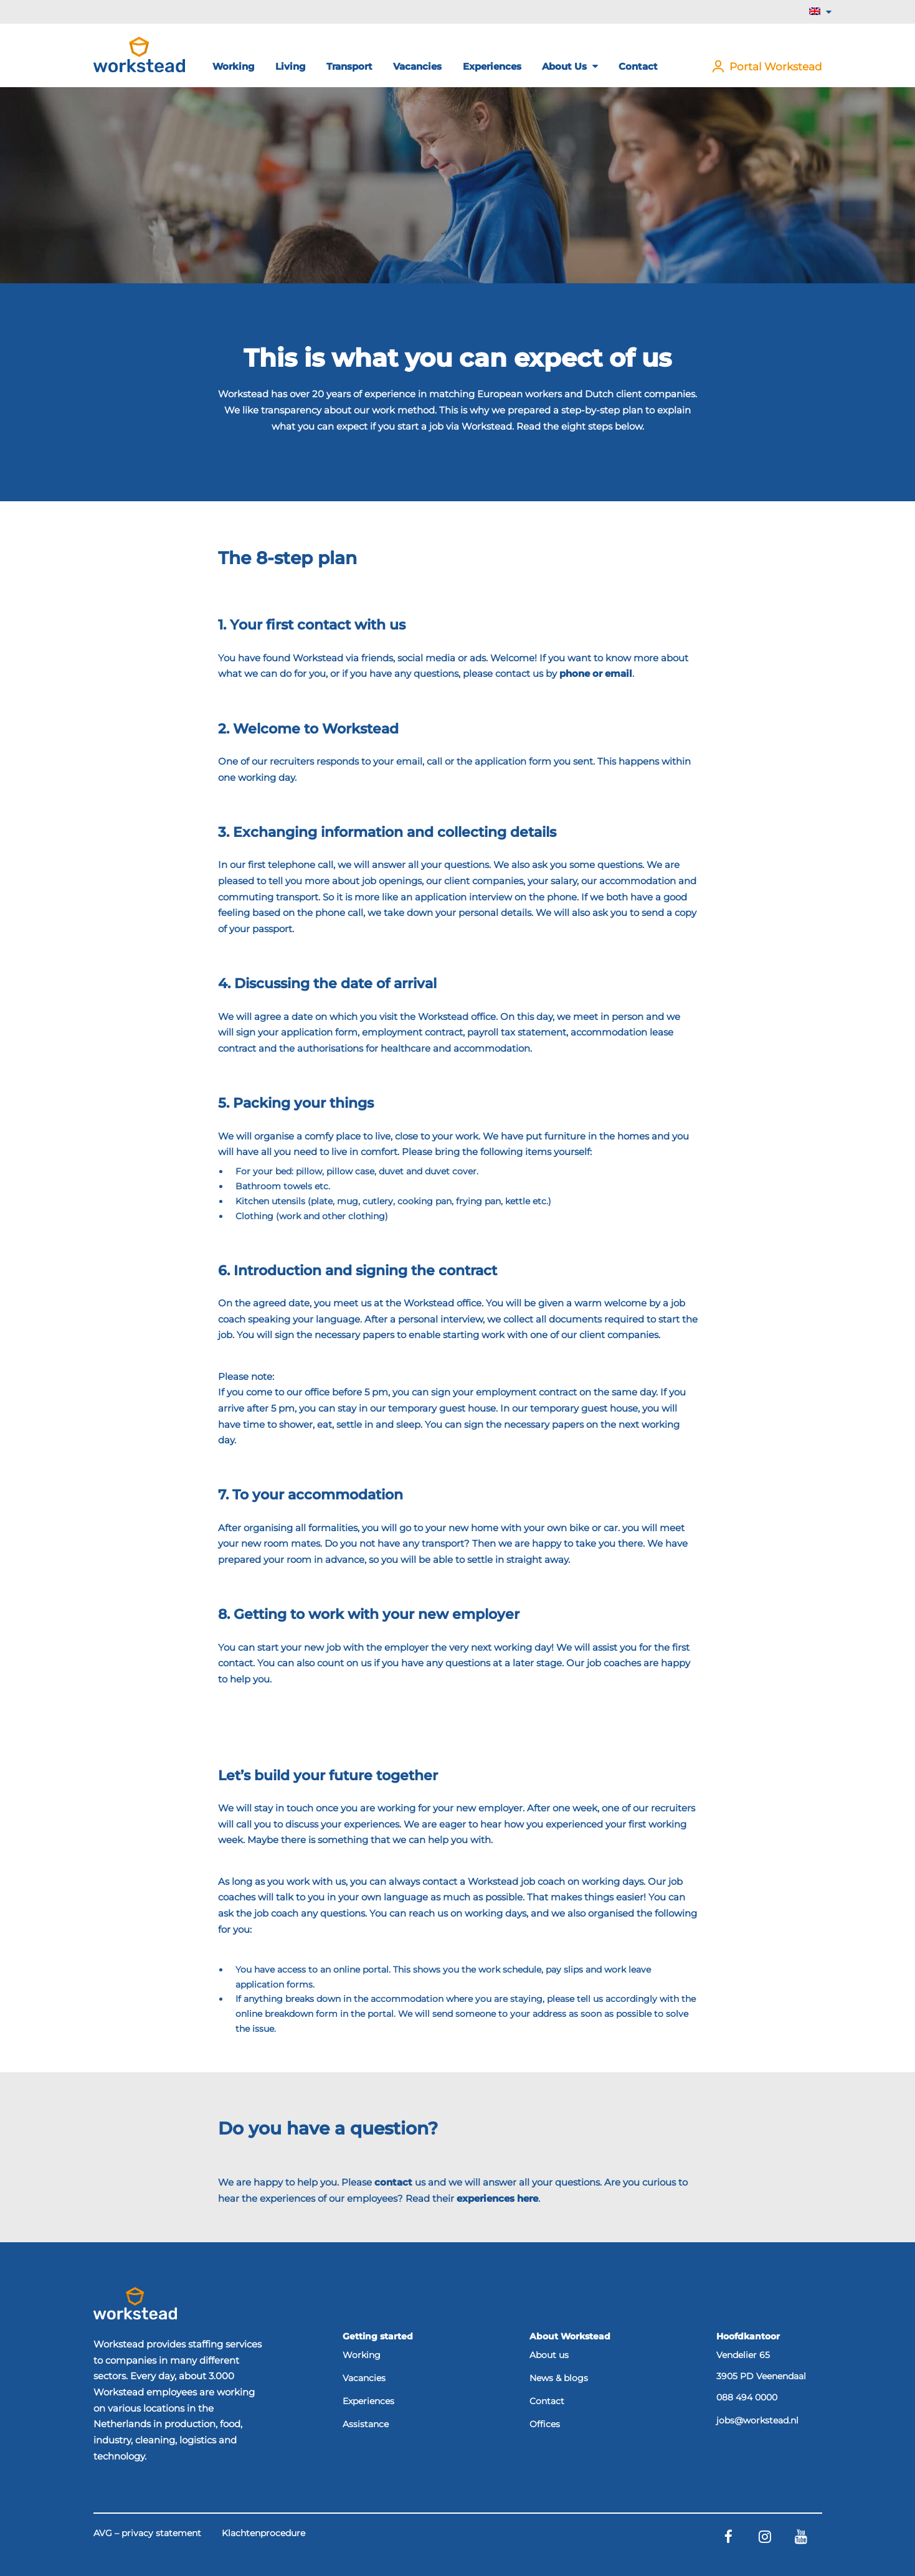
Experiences (492, 66)
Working (233, 66)
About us (570, 66)
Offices (544, 2425)
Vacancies (417, 66)
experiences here (497, 2198)
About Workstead (569, 2336)
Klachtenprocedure (263, 2534)
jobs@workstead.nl (757, 2421)
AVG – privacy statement (147, 2534)
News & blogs (558, 2379)
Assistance (366, 2425)
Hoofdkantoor (748, 2336)
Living (290, 66)
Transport (349, 66)
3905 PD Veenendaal (761, 2376)
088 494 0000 (746, 2398)
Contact (638, 66)
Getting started (378, 2336)
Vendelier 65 (743, 2355)
